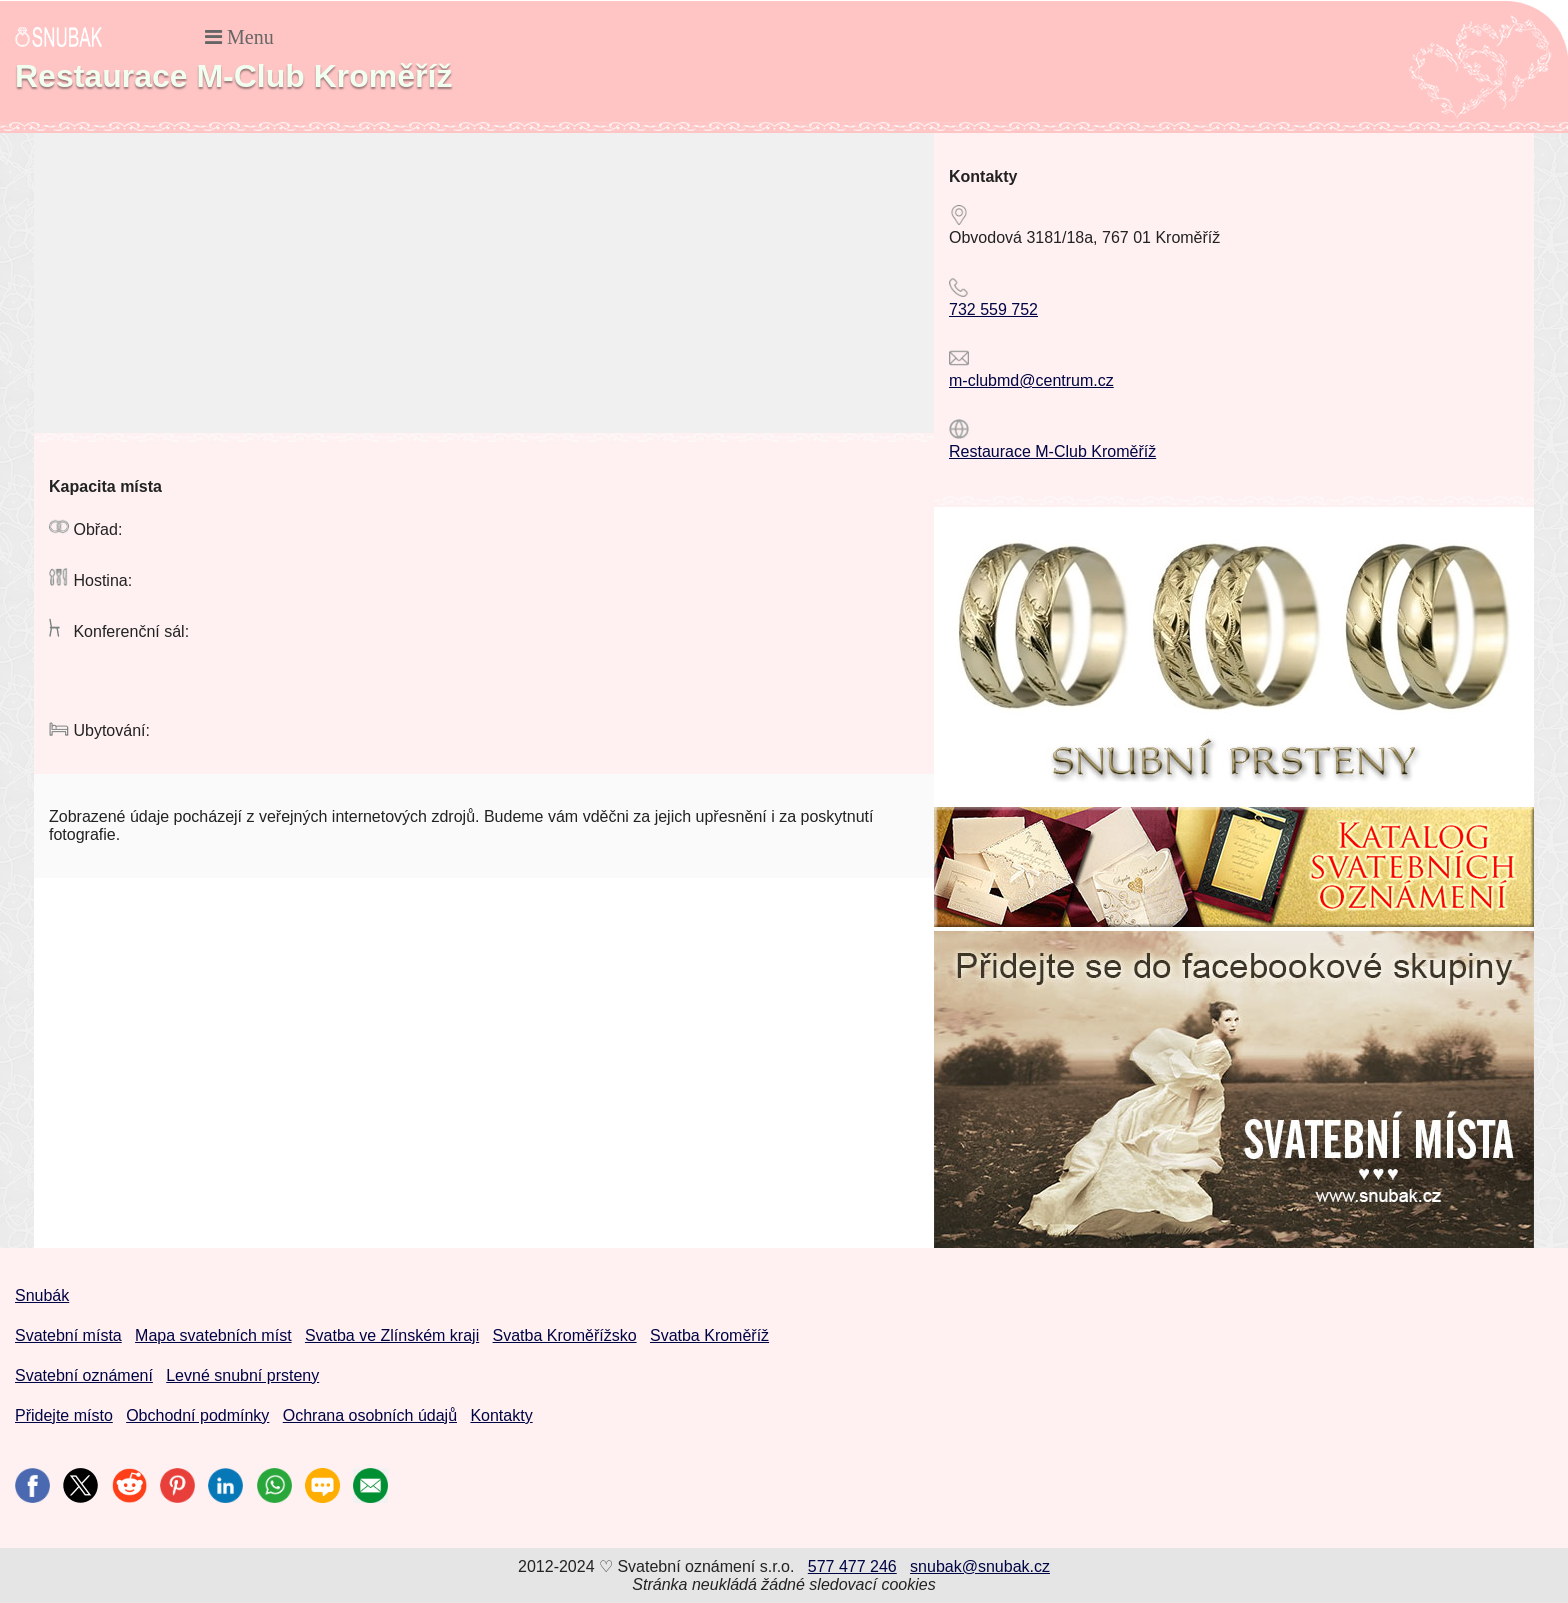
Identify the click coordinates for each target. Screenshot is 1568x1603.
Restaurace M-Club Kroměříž (1052, 451)
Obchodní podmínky (197, 1415)
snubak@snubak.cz (980, 1566)
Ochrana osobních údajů (370, 1415)
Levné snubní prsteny (242, 1375)
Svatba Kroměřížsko (565, 1335)
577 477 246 (852, 1566)
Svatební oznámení (84, 1375)
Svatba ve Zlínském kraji (392, 1335)
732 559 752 (993, 309)
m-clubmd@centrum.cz (1031, 380)
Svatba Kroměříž (709, 1335)
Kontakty (501, 1415)
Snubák (42, 1295)
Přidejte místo (64, 1415)
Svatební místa (68, 1335)
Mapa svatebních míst (213, 1335)
